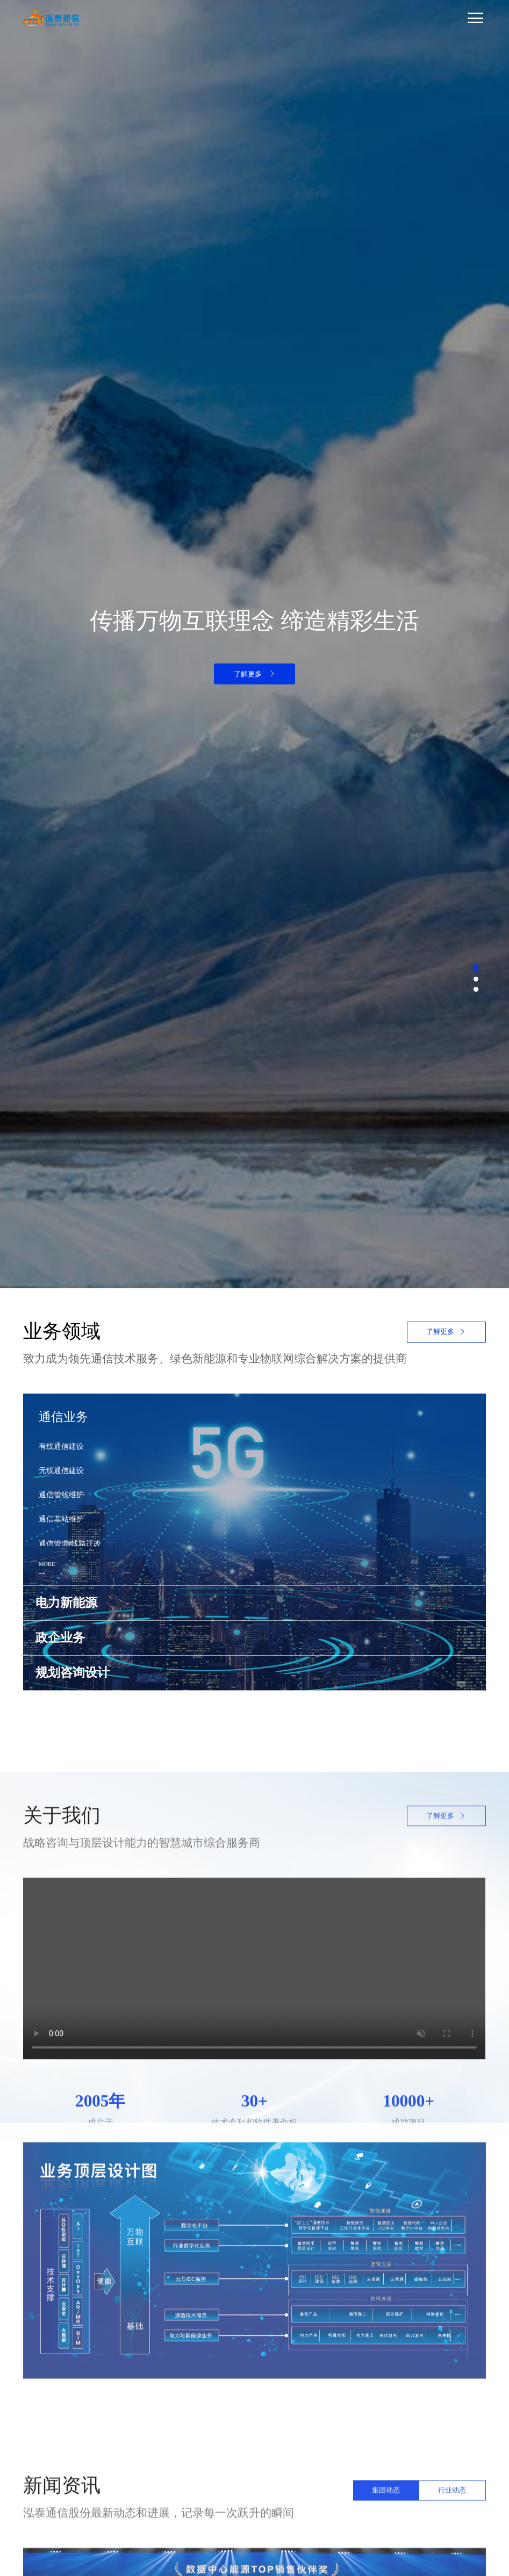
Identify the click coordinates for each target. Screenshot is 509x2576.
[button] (476, 968)
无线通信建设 (61, 1470)
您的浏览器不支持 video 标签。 (254, 2185)
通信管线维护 (61, 1494)
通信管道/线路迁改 (70, 1543)
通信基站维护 (61, 1518)
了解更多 (255, 674)
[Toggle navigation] (285, 18)
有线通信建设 (61, 1446)
